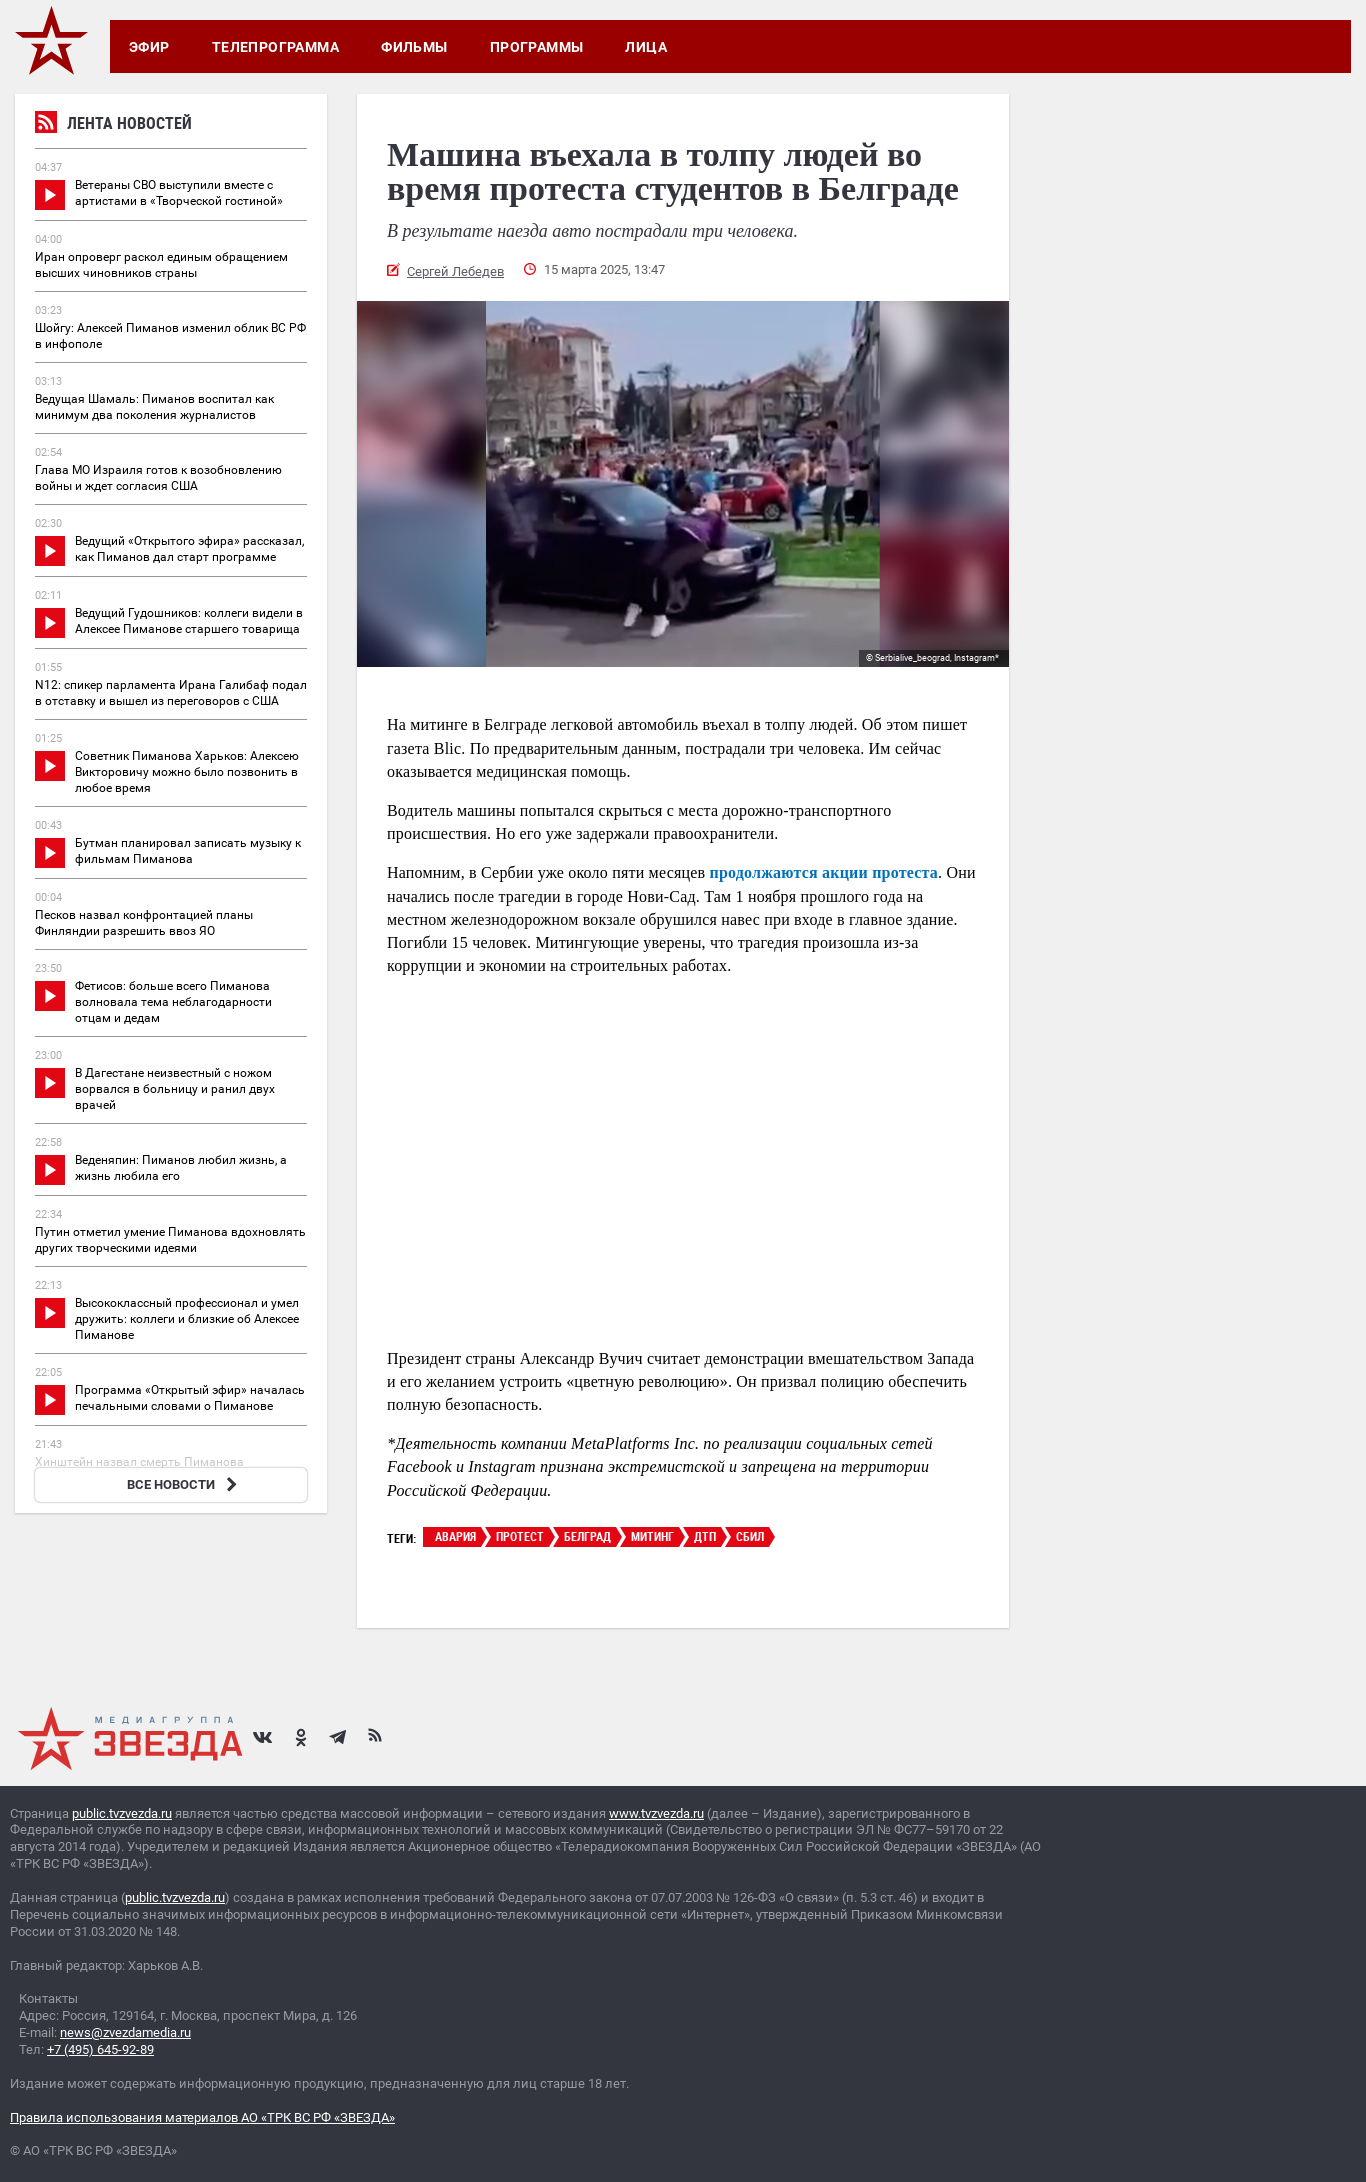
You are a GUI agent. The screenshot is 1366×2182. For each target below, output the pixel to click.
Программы (537, 47)
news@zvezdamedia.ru (125, 2032)
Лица (646, 47)
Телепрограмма (275, 47)
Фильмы (414, 47)
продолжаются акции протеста (824, 872)
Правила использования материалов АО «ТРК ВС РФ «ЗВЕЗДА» (202, 2117)
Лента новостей (113, 125)
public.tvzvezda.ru (122, 1813)
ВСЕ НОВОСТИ (184, 1484)
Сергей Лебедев (455, 271)
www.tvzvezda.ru (656, 1813)
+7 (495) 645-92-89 (100, 2049)
